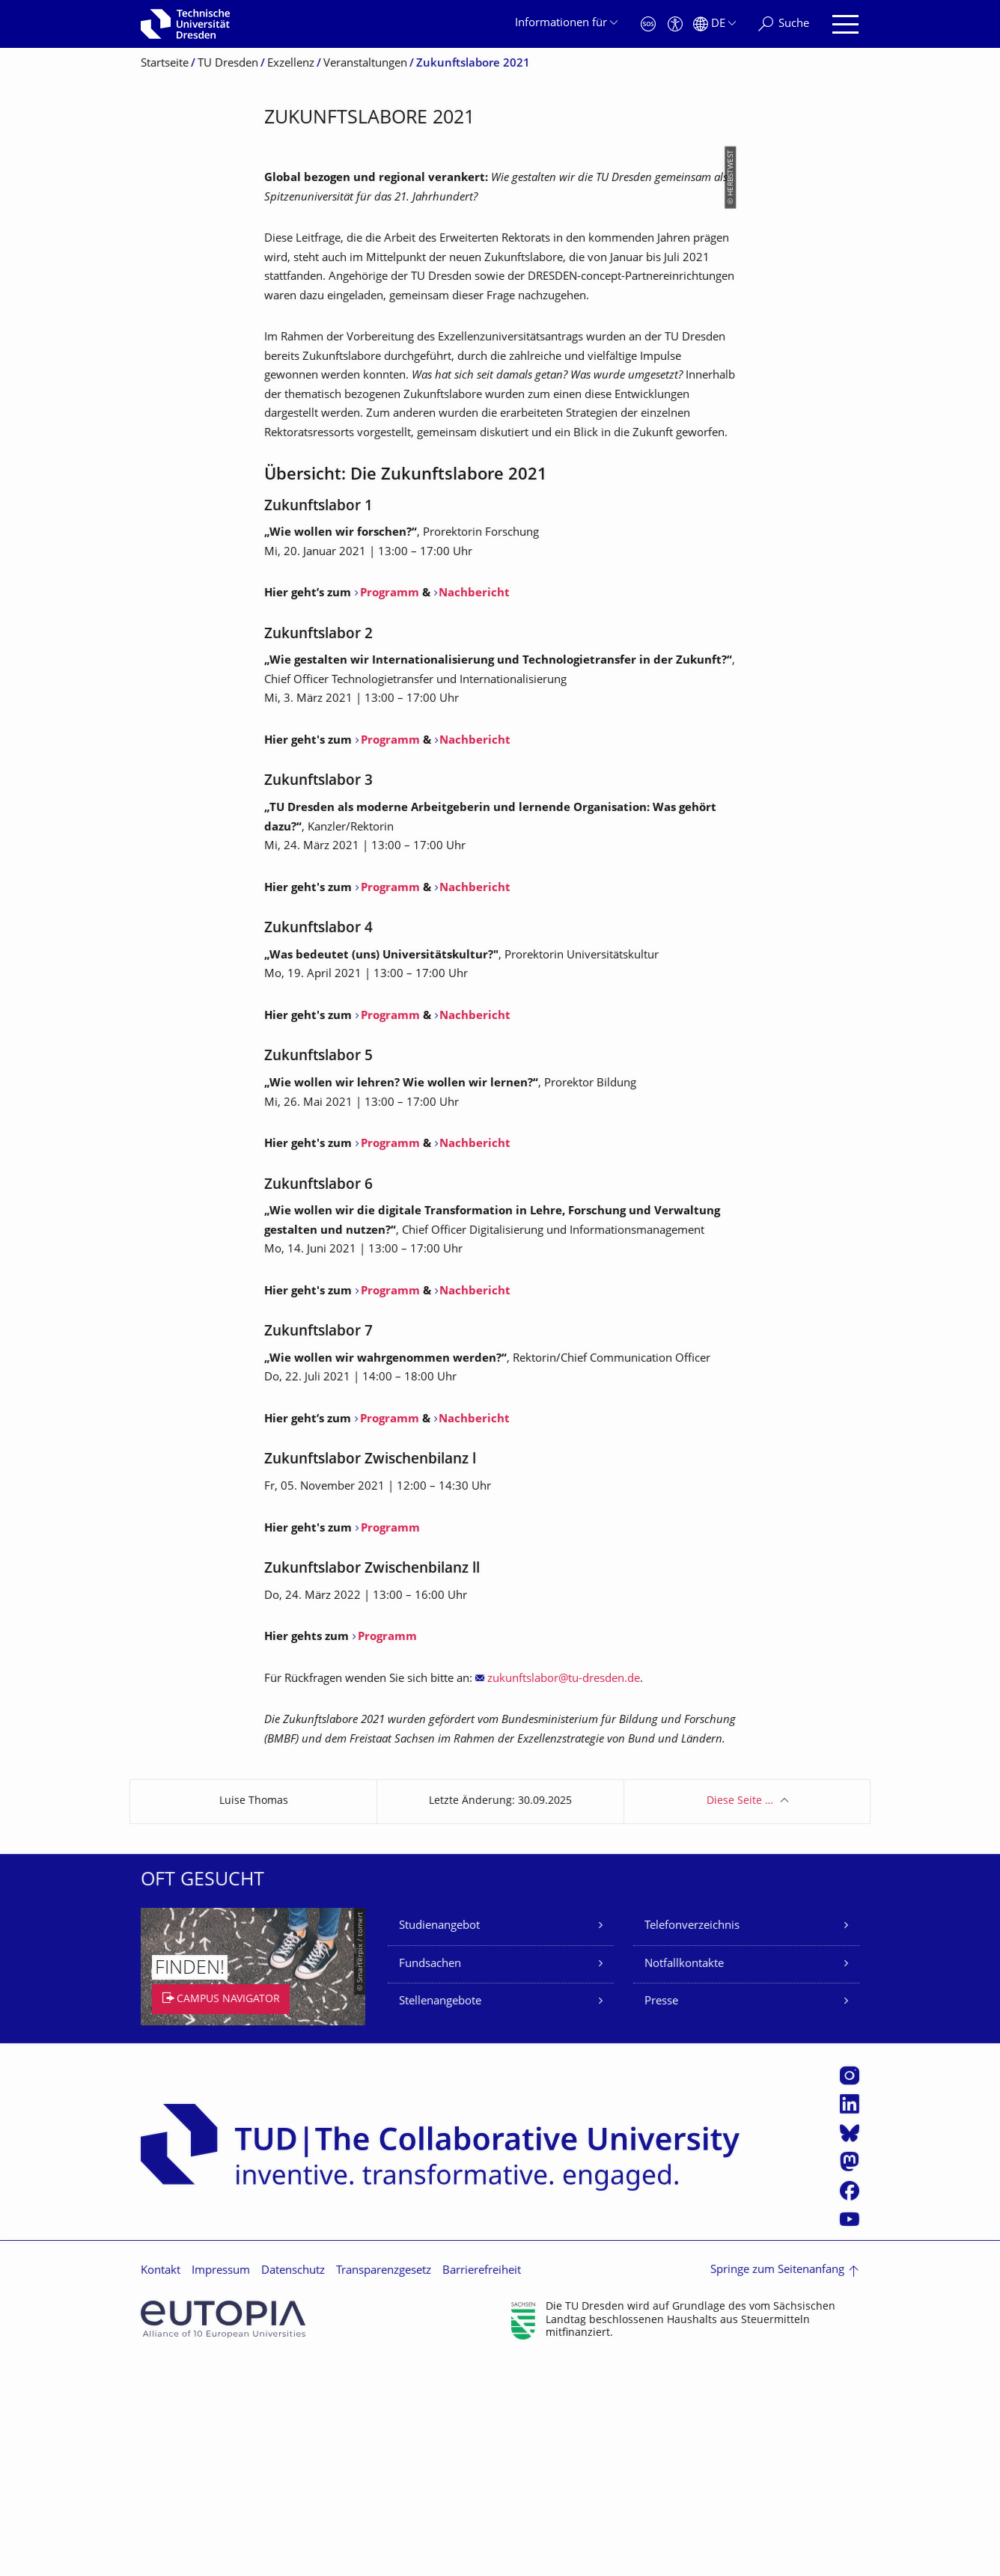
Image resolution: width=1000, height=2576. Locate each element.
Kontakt (160, 2484)
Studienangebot (439, 2139)
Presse (661, 2215)
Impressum (221, 2484)
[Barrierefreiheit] (675, 24)
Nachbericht (474, 807)
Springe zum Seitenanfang (777, 2483)
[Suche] (783, 24)
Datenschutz (293, 2484)
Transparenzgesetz (383, 2484)
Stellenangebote (440, 2215)
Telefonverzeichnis (692, 2139)
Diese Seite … (740, 2014)
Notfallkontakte (684, 2177)
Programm (389, 807)
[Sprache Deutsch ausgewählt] (714, 24)
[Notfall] (648, 24)
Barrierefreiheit (481, 2484)
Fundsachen (430, 2177)
